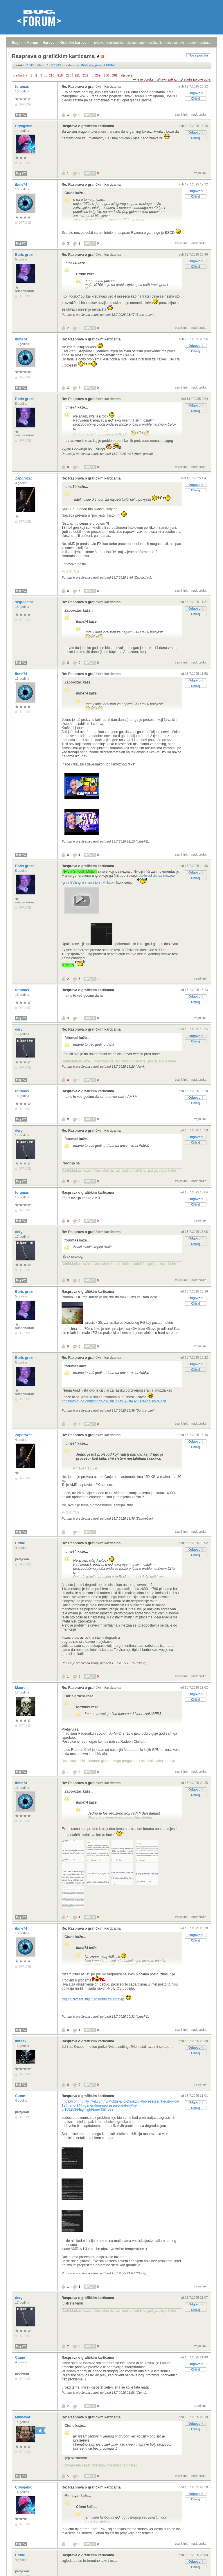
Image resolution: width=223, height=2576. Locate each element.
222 (85, 75)
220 (68, 75)
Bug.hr (17, 43)
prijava (98, 42)
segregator (24, 602)
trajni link (181, 114)
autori (192, 42)
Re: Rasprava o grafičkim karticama (91, 87)
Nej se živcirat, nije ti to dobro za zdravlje (93, 1999)
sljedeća (126, 75)
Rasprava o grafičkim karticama (88, 126)
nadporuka (198, 114)
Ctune (20, 1543)
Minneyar (23, 2417)
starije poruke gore (197, 79)
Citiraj (195, 98)
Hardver (49, 43)
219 (60, 75)
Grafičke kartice (73, 43)
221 (77, 75)
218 (51, 75)
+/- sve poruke (143, 79)
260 (106, 75)
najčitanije (155, 42)
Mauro (20, 1688)
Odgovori (195, 93)
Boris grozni (25, 255)
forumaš (22, 87)
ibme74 (21, 185)
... (45, 75)
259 (97, 75)
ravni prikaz (169, 79)
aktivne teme (136, 42)
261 (115, 75)
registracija (115, 42)
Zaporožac (24, 478)
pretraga (205, 42)
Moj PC (21, 114)
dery (19, 1029)
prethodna (20, 75)
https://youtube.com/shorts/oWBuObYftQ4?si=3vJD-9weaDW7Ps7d (114, 1401)
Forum (32, 43)
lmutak (21, 2041)
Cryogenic (24, 126)
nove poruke (175, 42)
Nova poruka (198, 55)
